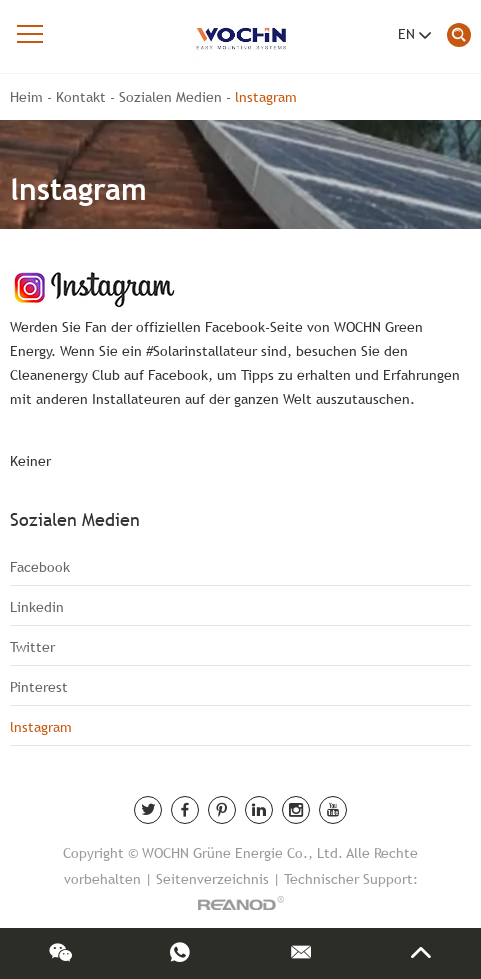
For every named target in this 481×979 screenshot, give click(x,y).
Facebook (40, 567)
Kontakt (81, 97)
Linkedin (37, 607)
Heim (26, 97)
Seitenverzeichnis (212, 879)
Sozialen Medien (170, 97)
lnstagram (266, 97)
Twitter (32, 647)
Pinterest (39, 687)
